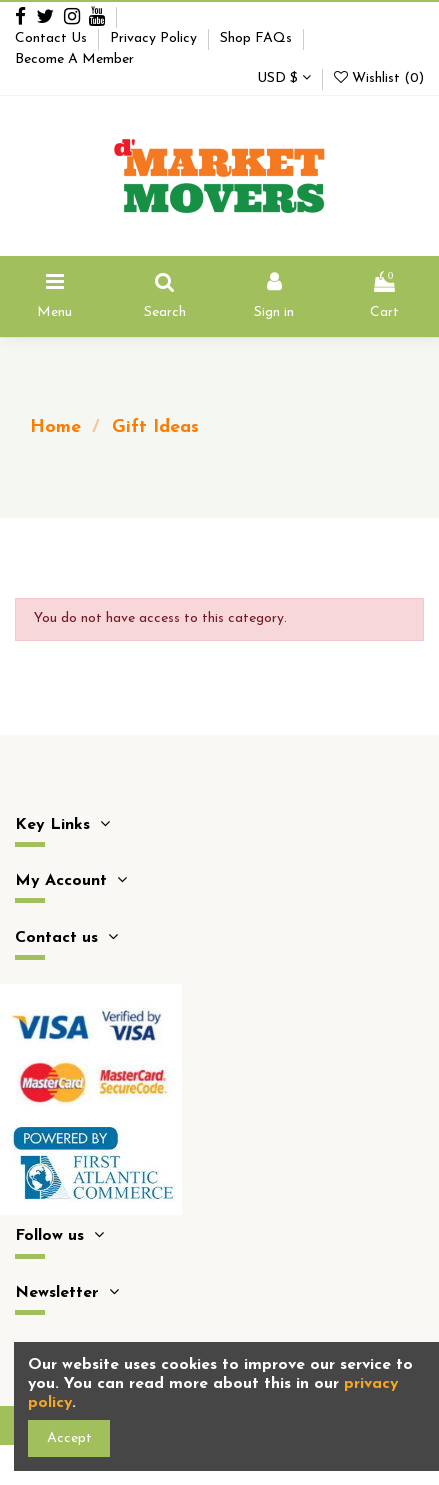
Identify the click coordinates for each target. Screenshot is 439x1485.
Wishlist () (379, 78)
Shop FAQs (258, 38)
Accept (69, 1438)
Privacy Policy (155, 38)
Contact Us (53, 38)
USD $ (284, 78)
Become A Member (74, 59)
